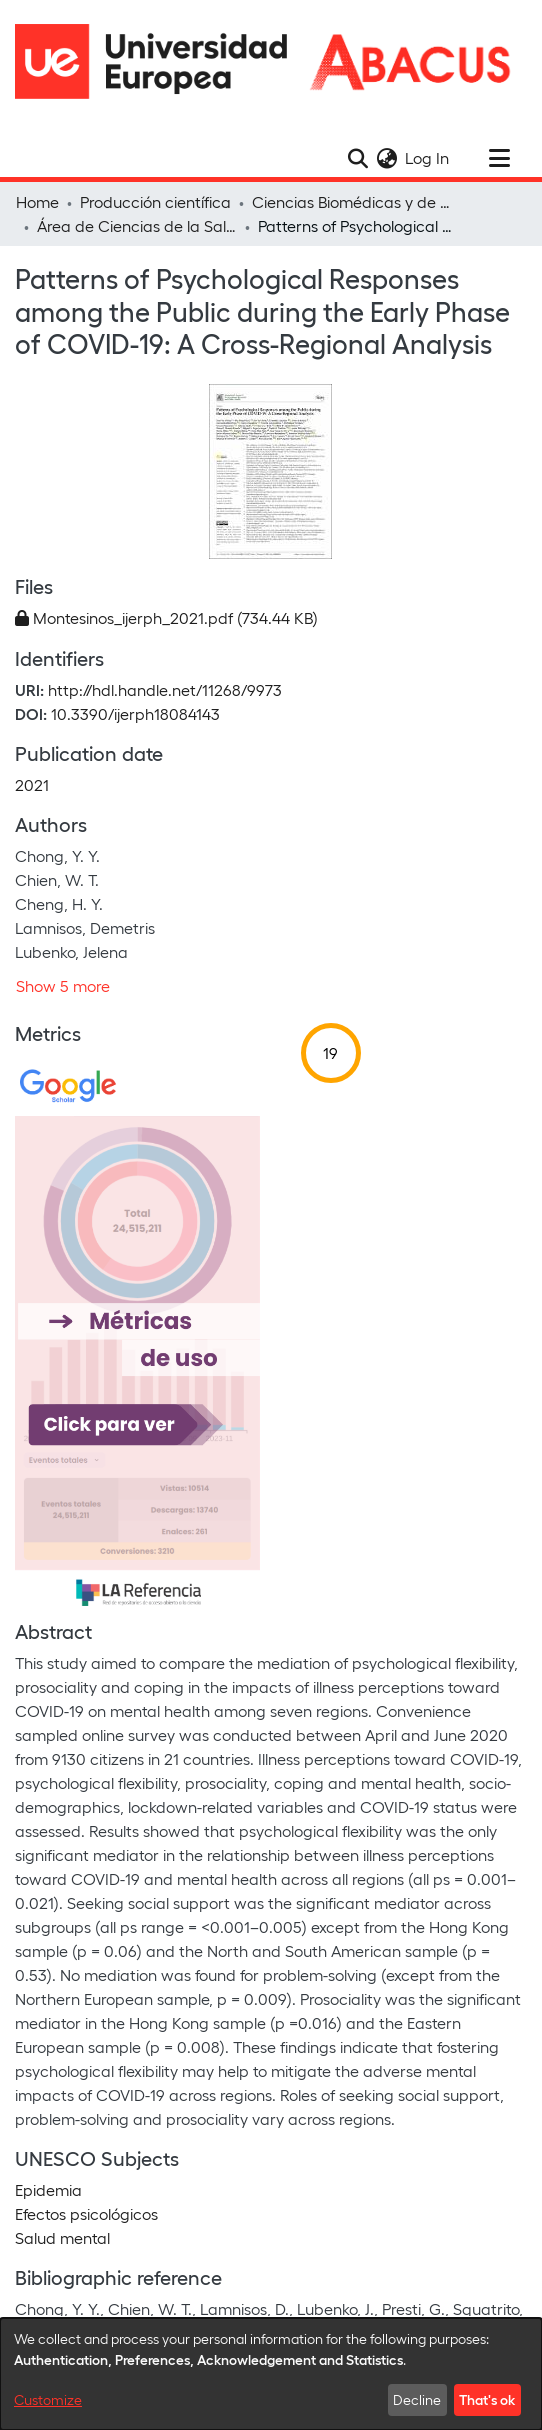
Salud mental (62, 2237)
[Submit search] (357, 158)
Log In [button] (428, 157)
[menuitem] (386, 158)
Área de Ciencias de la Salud (137, 225)
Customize (48, 2399)
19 (330, 1052)
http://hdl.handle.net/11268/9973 (165, 689)
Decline (417, 2399)
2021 (32, 784)
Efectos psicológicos (86, 2213)
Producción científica (155, 201)
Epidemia (48, 2189)
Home (37, 201)
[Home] (160, 61)
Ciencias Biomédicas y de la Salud (352, 201)
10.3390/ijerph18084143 (135, 713)
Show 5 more (63, 985)
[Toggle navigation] (499, 158)
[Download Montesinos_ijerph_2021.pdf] (166, 617)
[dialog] (271, 2374)
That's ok (487, 2399)
